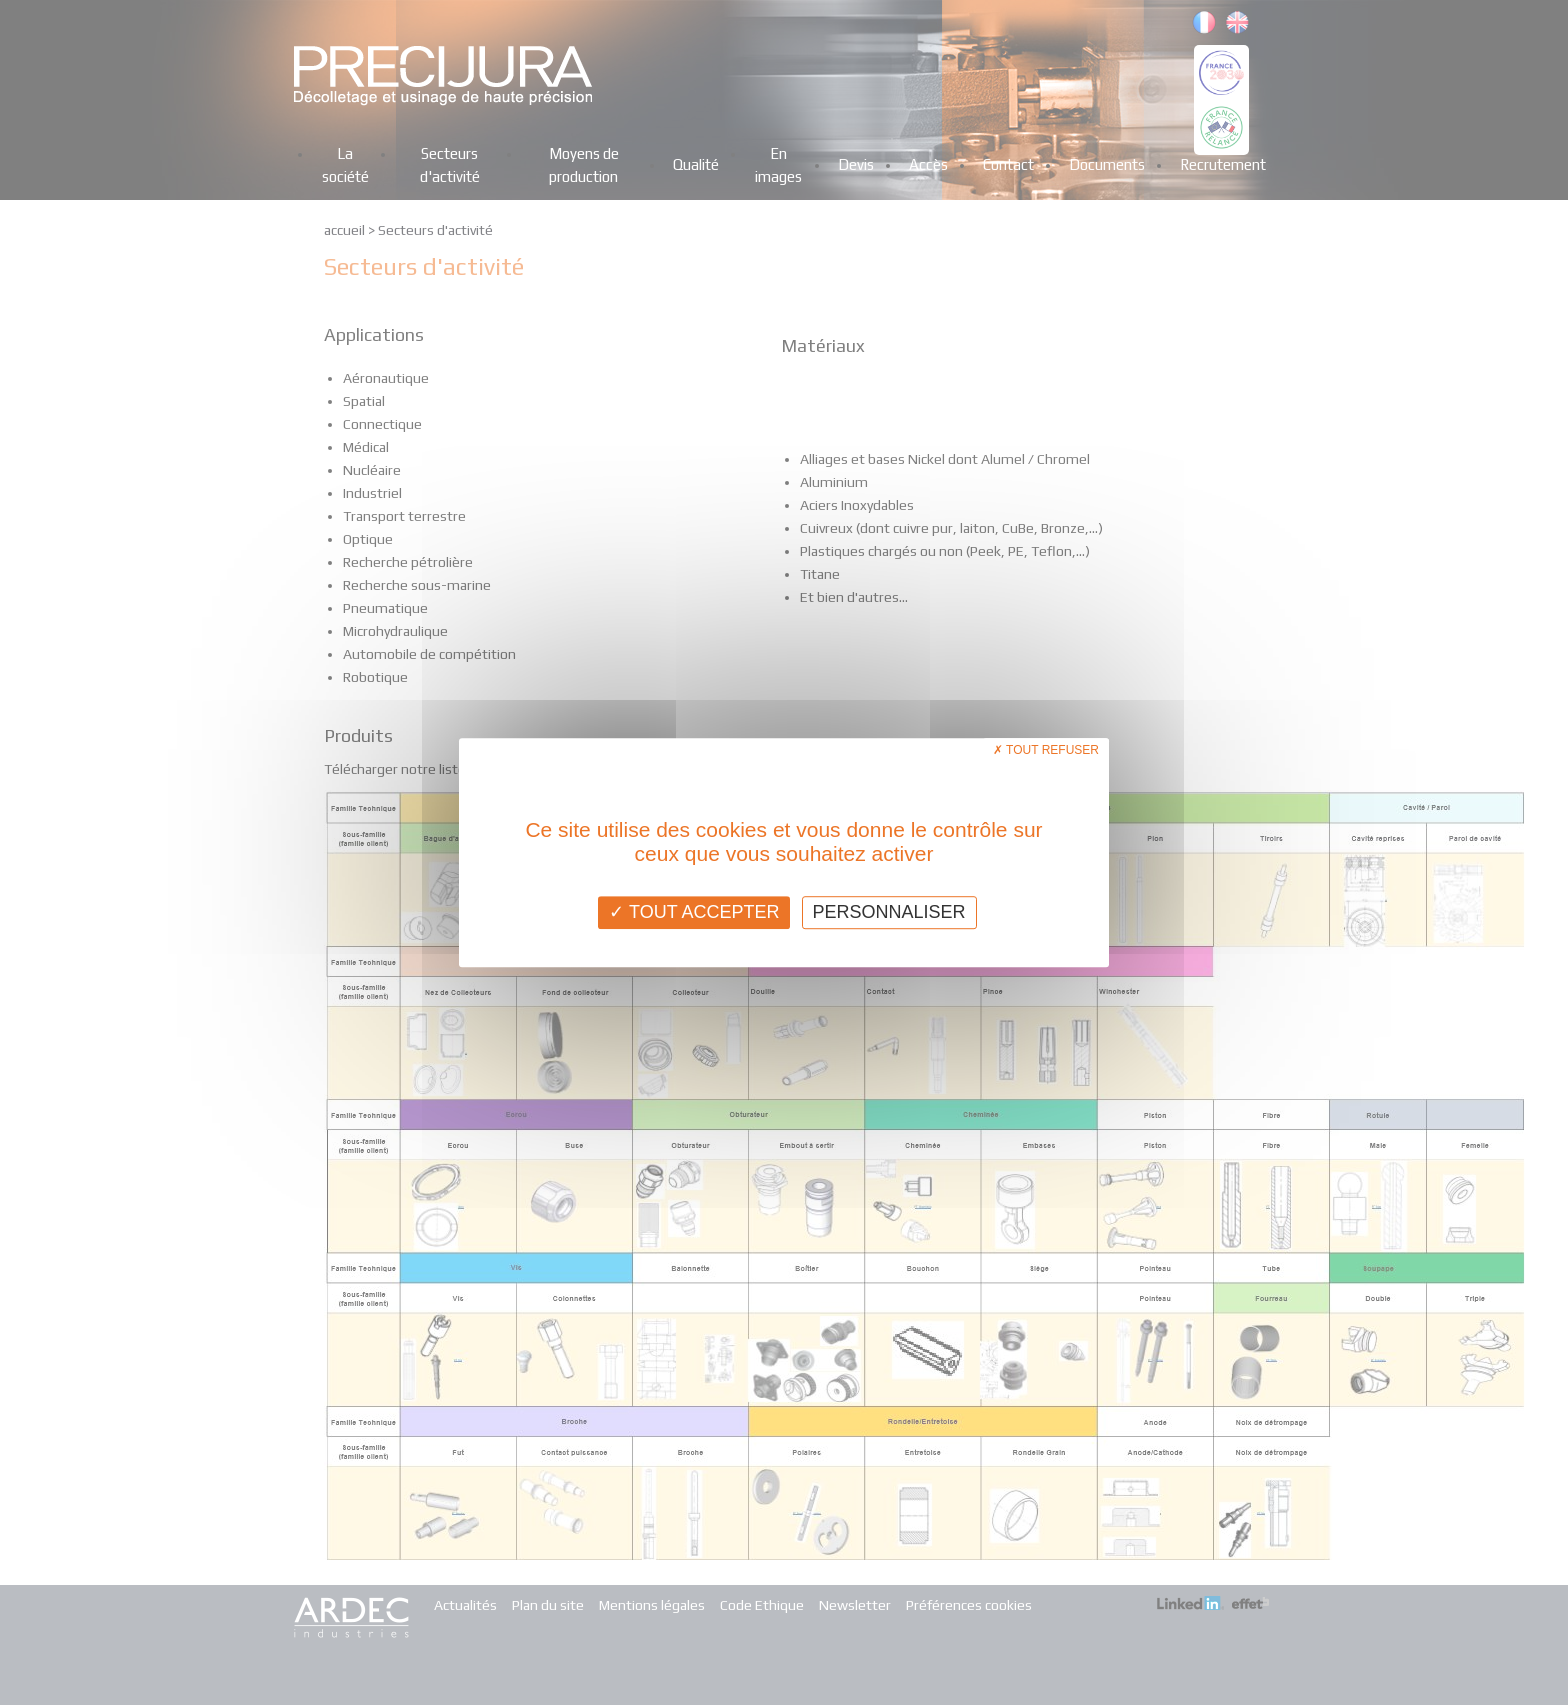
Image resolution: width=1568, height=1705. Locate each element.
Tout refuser (1046, 750)
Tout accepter (694, 912)
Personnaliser (889, 912)
